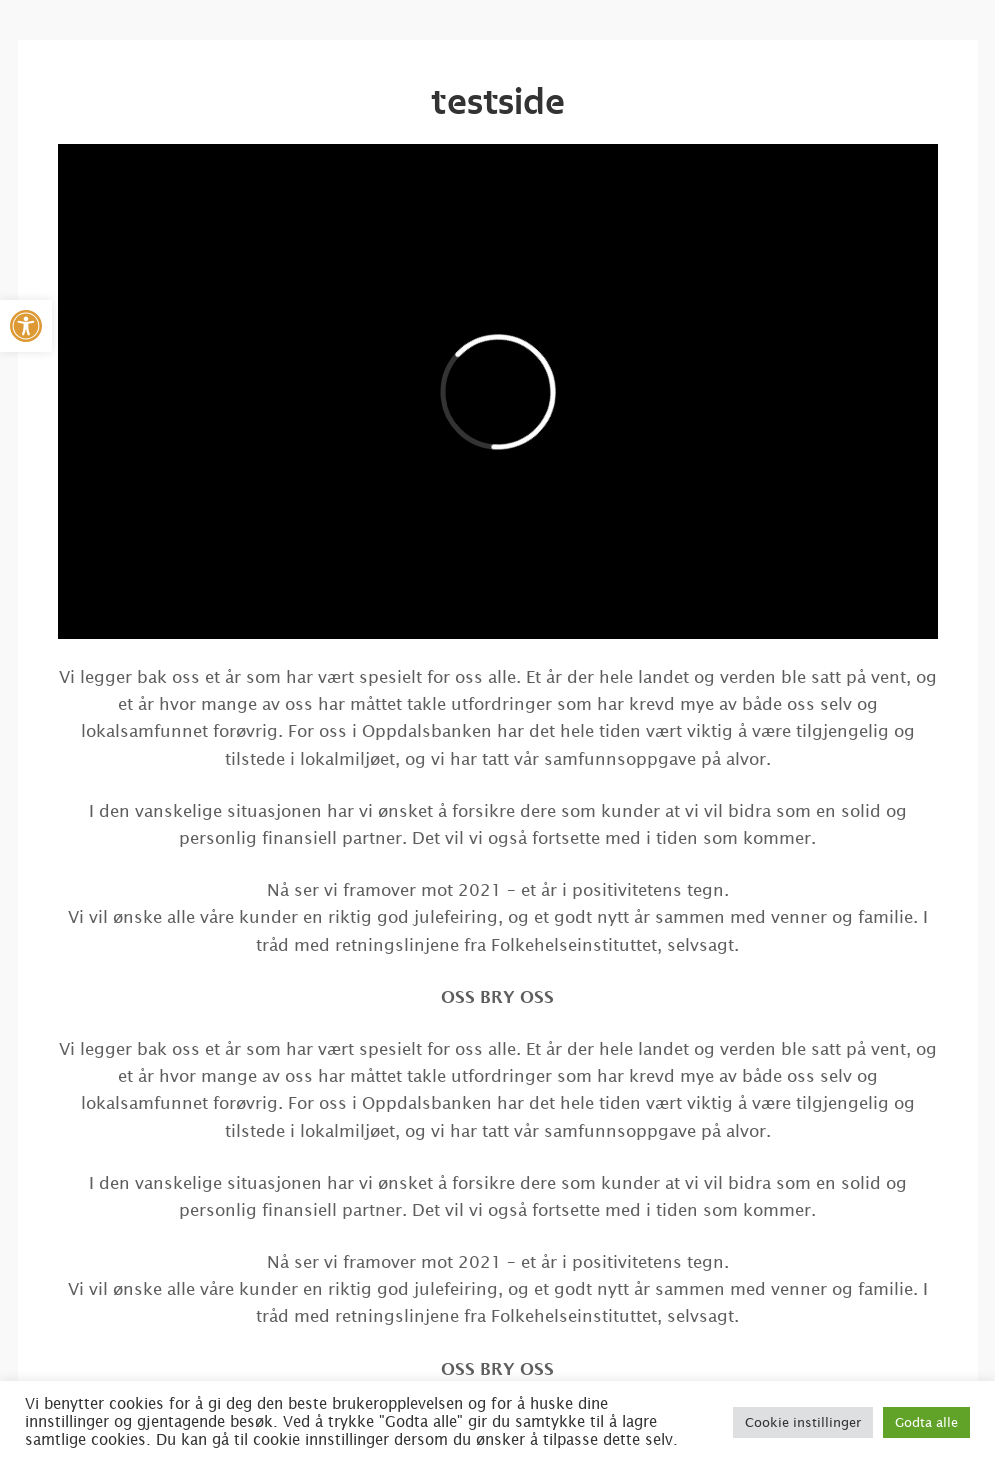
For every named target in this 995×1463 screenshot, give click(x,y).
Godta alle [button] (926, 1422)
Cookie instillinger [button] (803, 1422)
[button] (26, 326)
